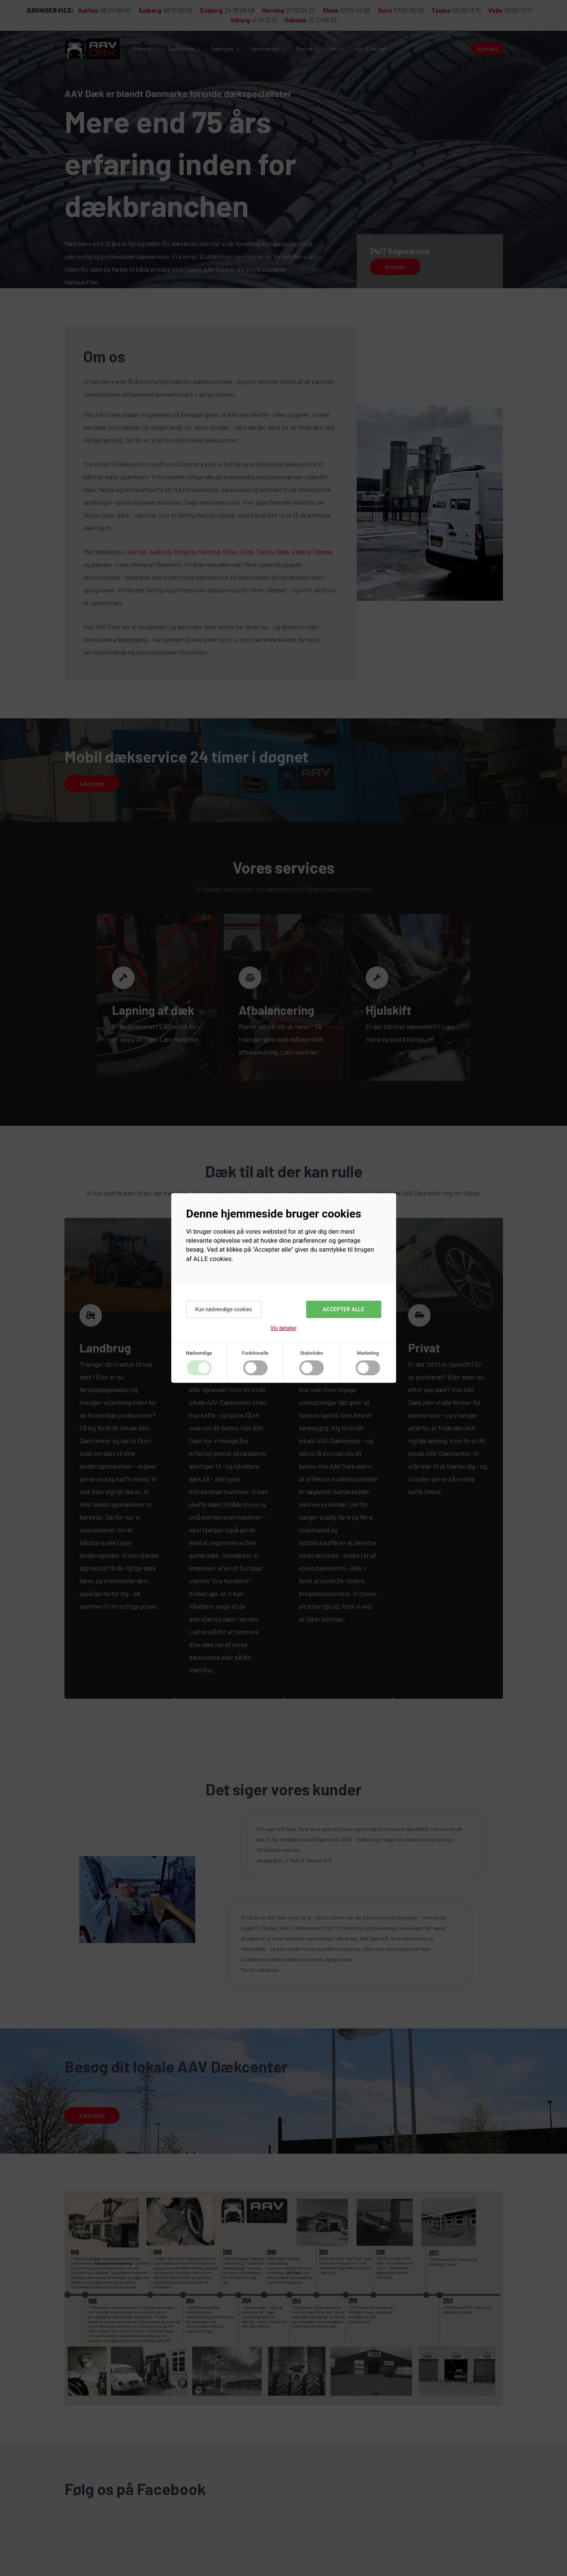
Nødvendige (199, 1353)
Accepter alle (343, 1309)
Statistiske (311, 1353)
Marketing (368, 1353)
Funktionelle (255, 1353)
